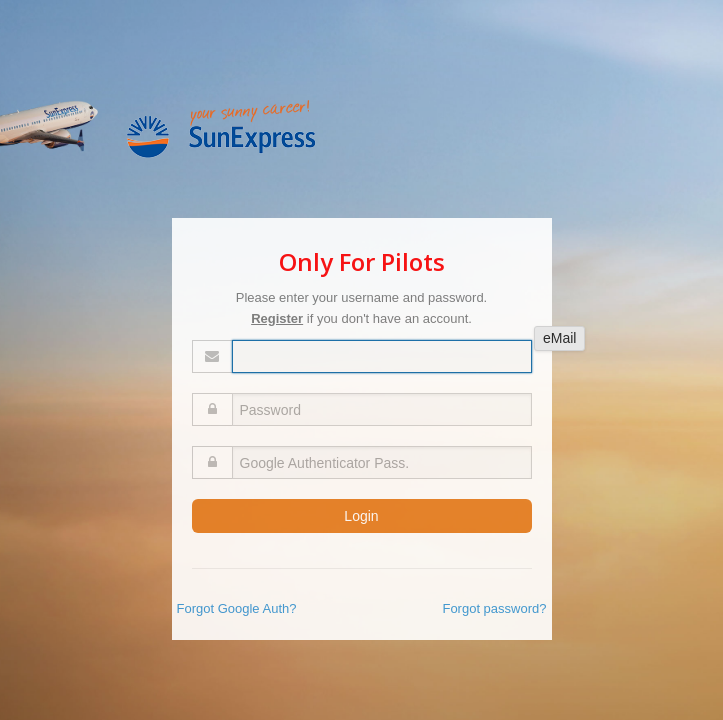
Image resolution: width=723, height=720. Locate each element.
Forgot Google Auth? (237, 608)
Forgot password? (494, 608)
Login (361, 516)
